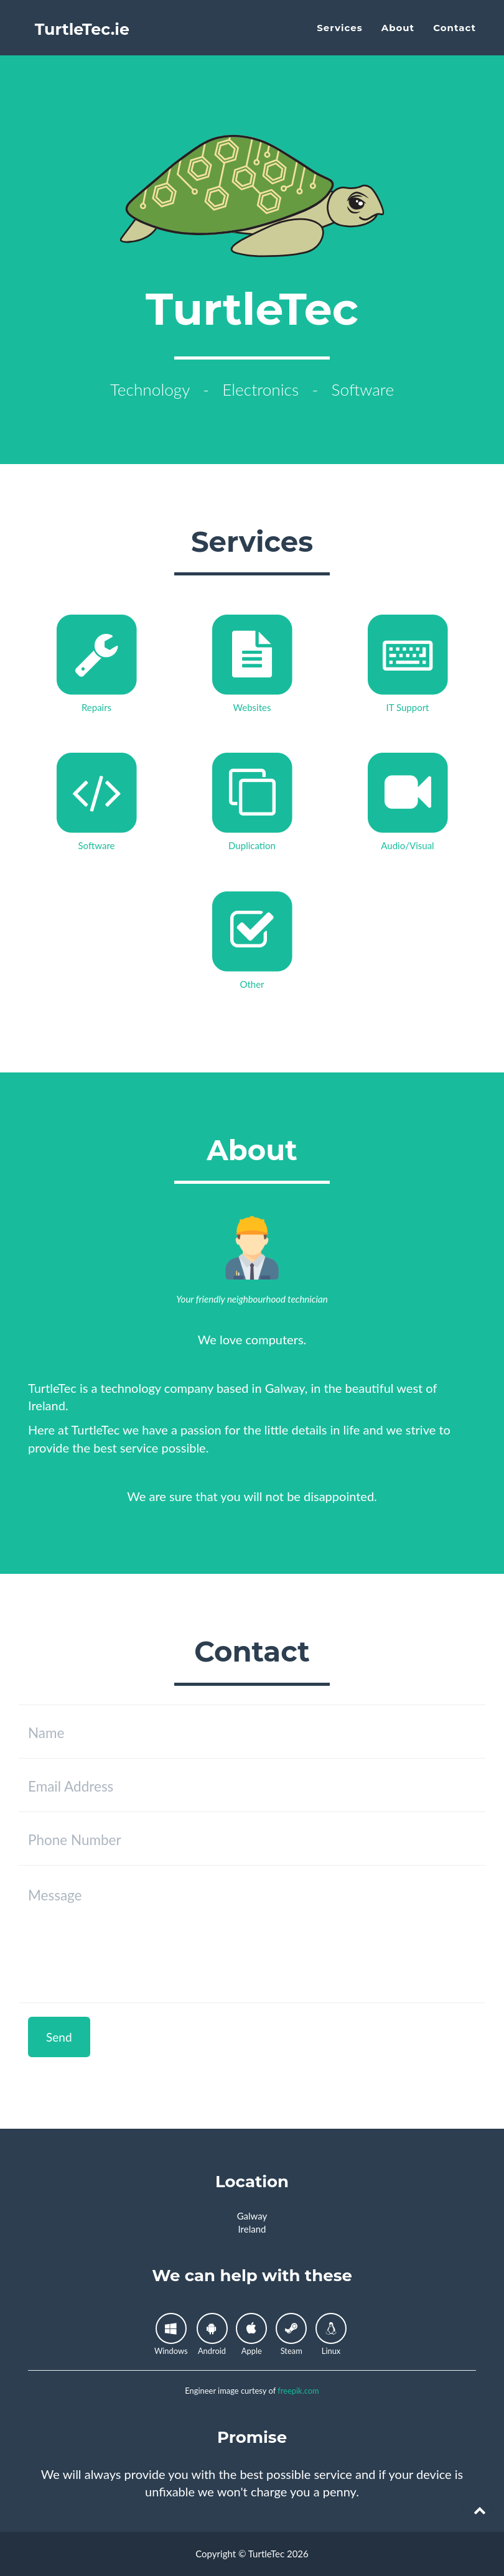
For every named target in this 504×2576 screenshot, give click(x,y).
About (398, 34)
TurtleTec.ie (86, 37)
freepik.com (298, 2391)
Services (339, 34)
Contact (454, 34)
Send (59, 2037)
